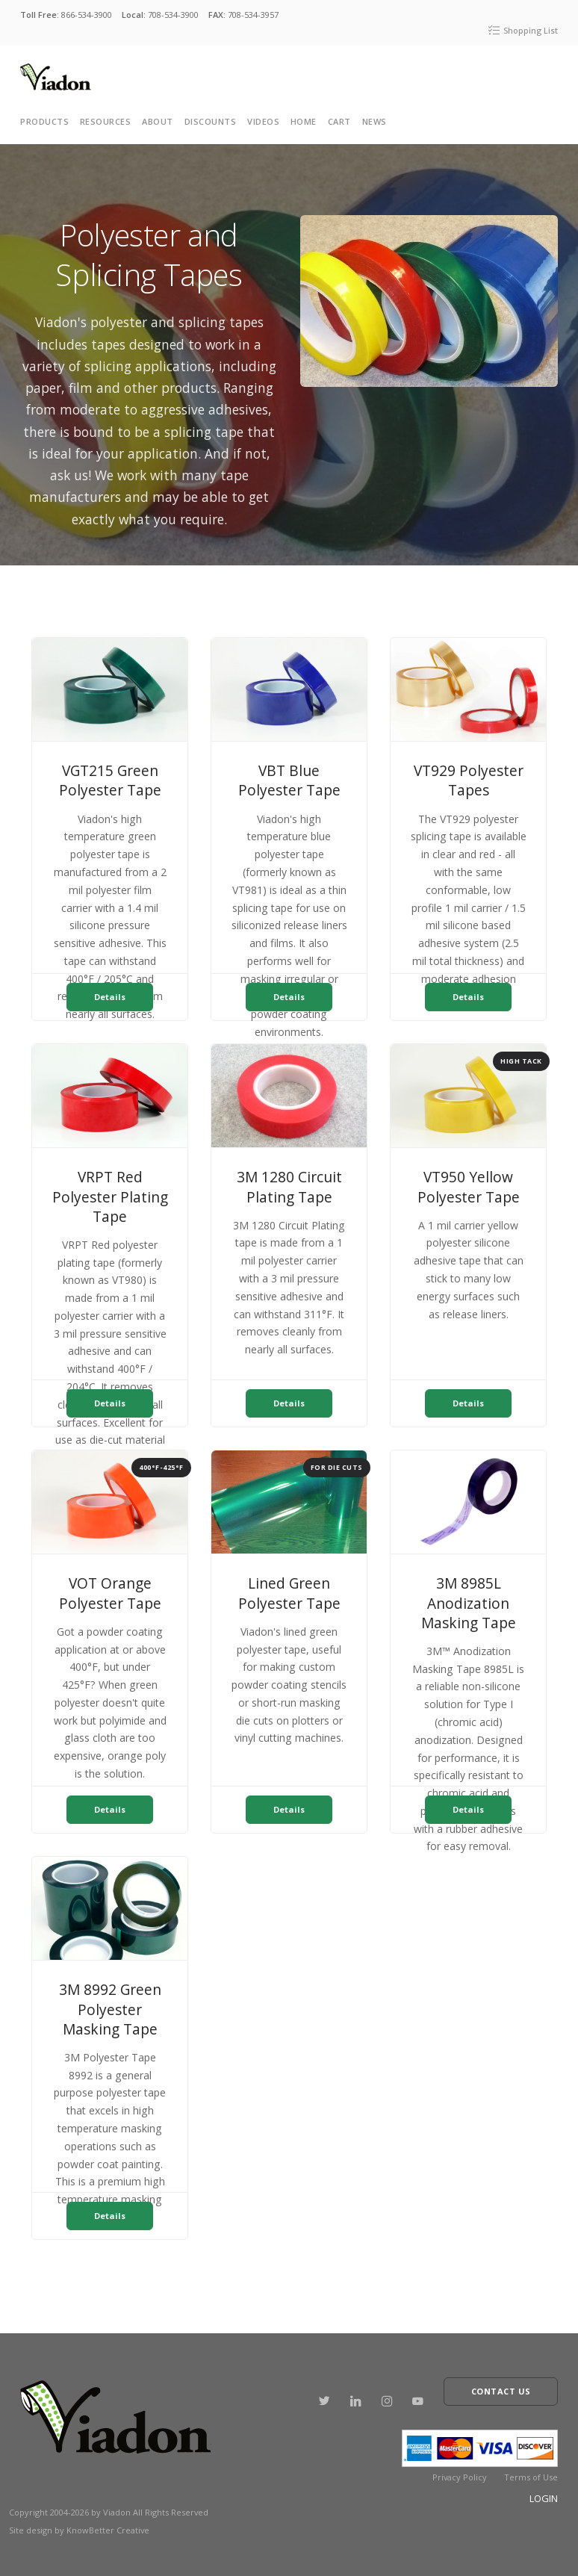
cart (339, 121)
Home (303, 121)
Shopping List (523, 30)
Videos (263, 121)
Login (543, 2489)
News (374, 121)
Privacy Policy (459, 2468)
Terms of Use (531, 2468)
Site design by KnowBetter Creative (79, 2521)
